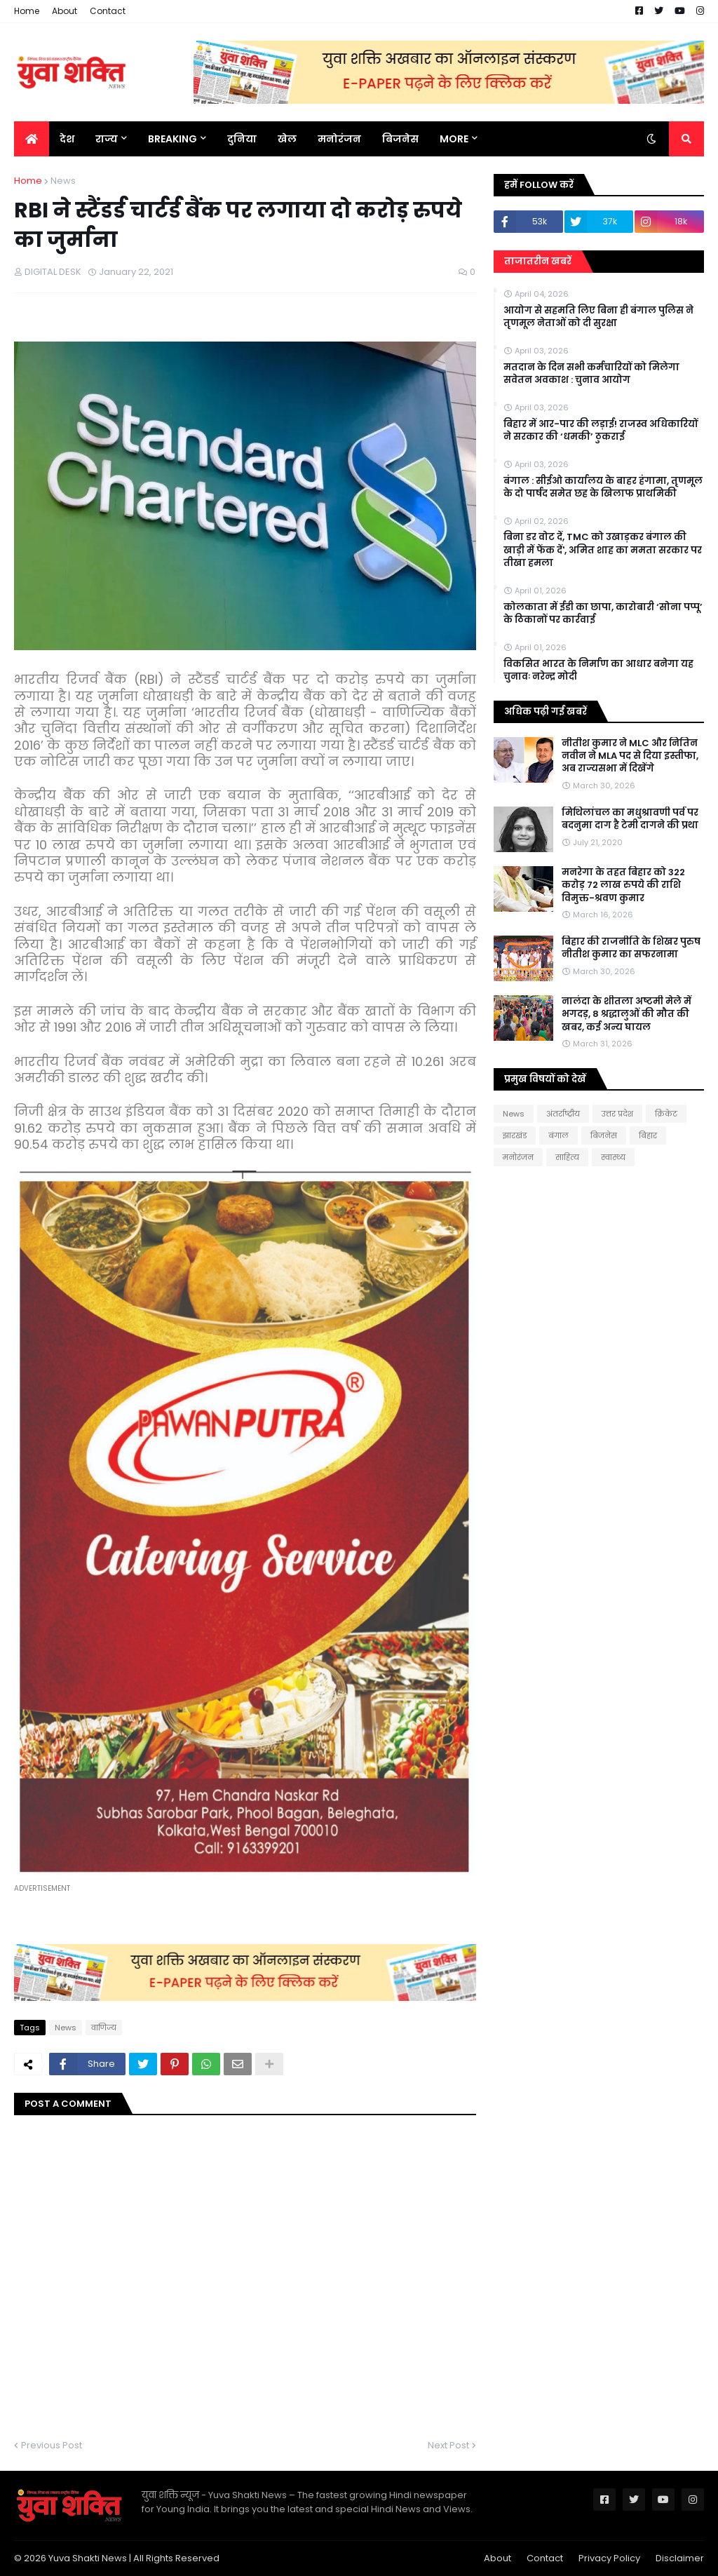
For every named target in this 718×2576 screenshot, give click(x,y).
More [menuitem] (454, 139)
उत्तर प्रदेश (617, 1113)
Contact (108, 11)
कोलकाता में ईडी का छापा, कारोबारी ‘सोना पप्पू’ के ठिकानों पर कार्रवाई (603, 613)
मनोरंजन (518, 1157)
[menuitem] (31, 138)
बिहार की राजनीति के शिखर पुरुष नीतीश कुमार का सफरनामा (631, 948)
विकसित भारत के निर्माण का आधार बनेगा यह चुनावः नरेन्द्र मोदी (598, 670)
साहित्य (567, 1157)
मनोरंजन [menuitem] (339, 139)
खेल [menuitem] (287, 139)
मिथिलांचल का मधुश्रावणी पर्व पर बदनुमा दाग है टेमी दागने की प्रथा (630, 819)
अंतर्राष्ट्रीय (563, 1113)
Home (26, 11)
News (63, 180)
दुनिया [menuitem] (242, 139)
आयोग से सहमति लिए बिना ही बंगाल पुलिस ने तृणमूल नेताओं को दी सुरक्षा (598, 317)
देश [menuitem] (67, 139)
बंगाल (558, 1135)
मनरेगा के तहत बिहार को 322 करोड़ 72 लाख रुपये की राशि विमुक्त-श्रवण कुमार (623, 885)
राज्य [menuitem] (106, 139)
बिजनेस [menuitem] (400, 139)
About (64, 11)
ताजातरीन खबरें (537, 261)
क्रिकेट (666, 1113)
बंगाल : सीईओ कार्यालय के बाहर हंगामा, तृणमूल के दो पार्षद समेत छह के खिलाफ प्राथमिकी (603, 487)
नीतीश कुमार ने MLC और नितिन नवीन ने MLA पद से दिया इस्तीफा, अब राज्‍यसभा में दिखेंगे (630, 756)
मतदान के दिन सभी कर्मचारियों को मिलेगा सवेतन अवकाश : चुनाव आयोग (591, 373)
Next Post (448, 2445)
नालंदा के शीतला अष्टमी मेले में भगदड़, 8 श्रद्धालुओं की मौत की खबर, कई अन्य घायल (626, 1014)
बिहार (648, 1135)
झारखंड (515, 1135)
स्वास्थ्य (613, 1157)
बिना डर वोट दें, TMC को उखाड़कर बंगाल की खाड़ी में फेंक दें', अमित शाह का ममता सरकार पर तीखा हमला (602, 550)
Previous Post (51, 2445)
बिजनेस (603, 1135)
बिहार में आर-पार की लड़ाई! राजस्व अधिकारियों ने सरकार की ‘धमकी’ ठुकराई (600, 430)
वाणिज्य (103, 2027)
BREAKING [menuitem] (172, 139)
